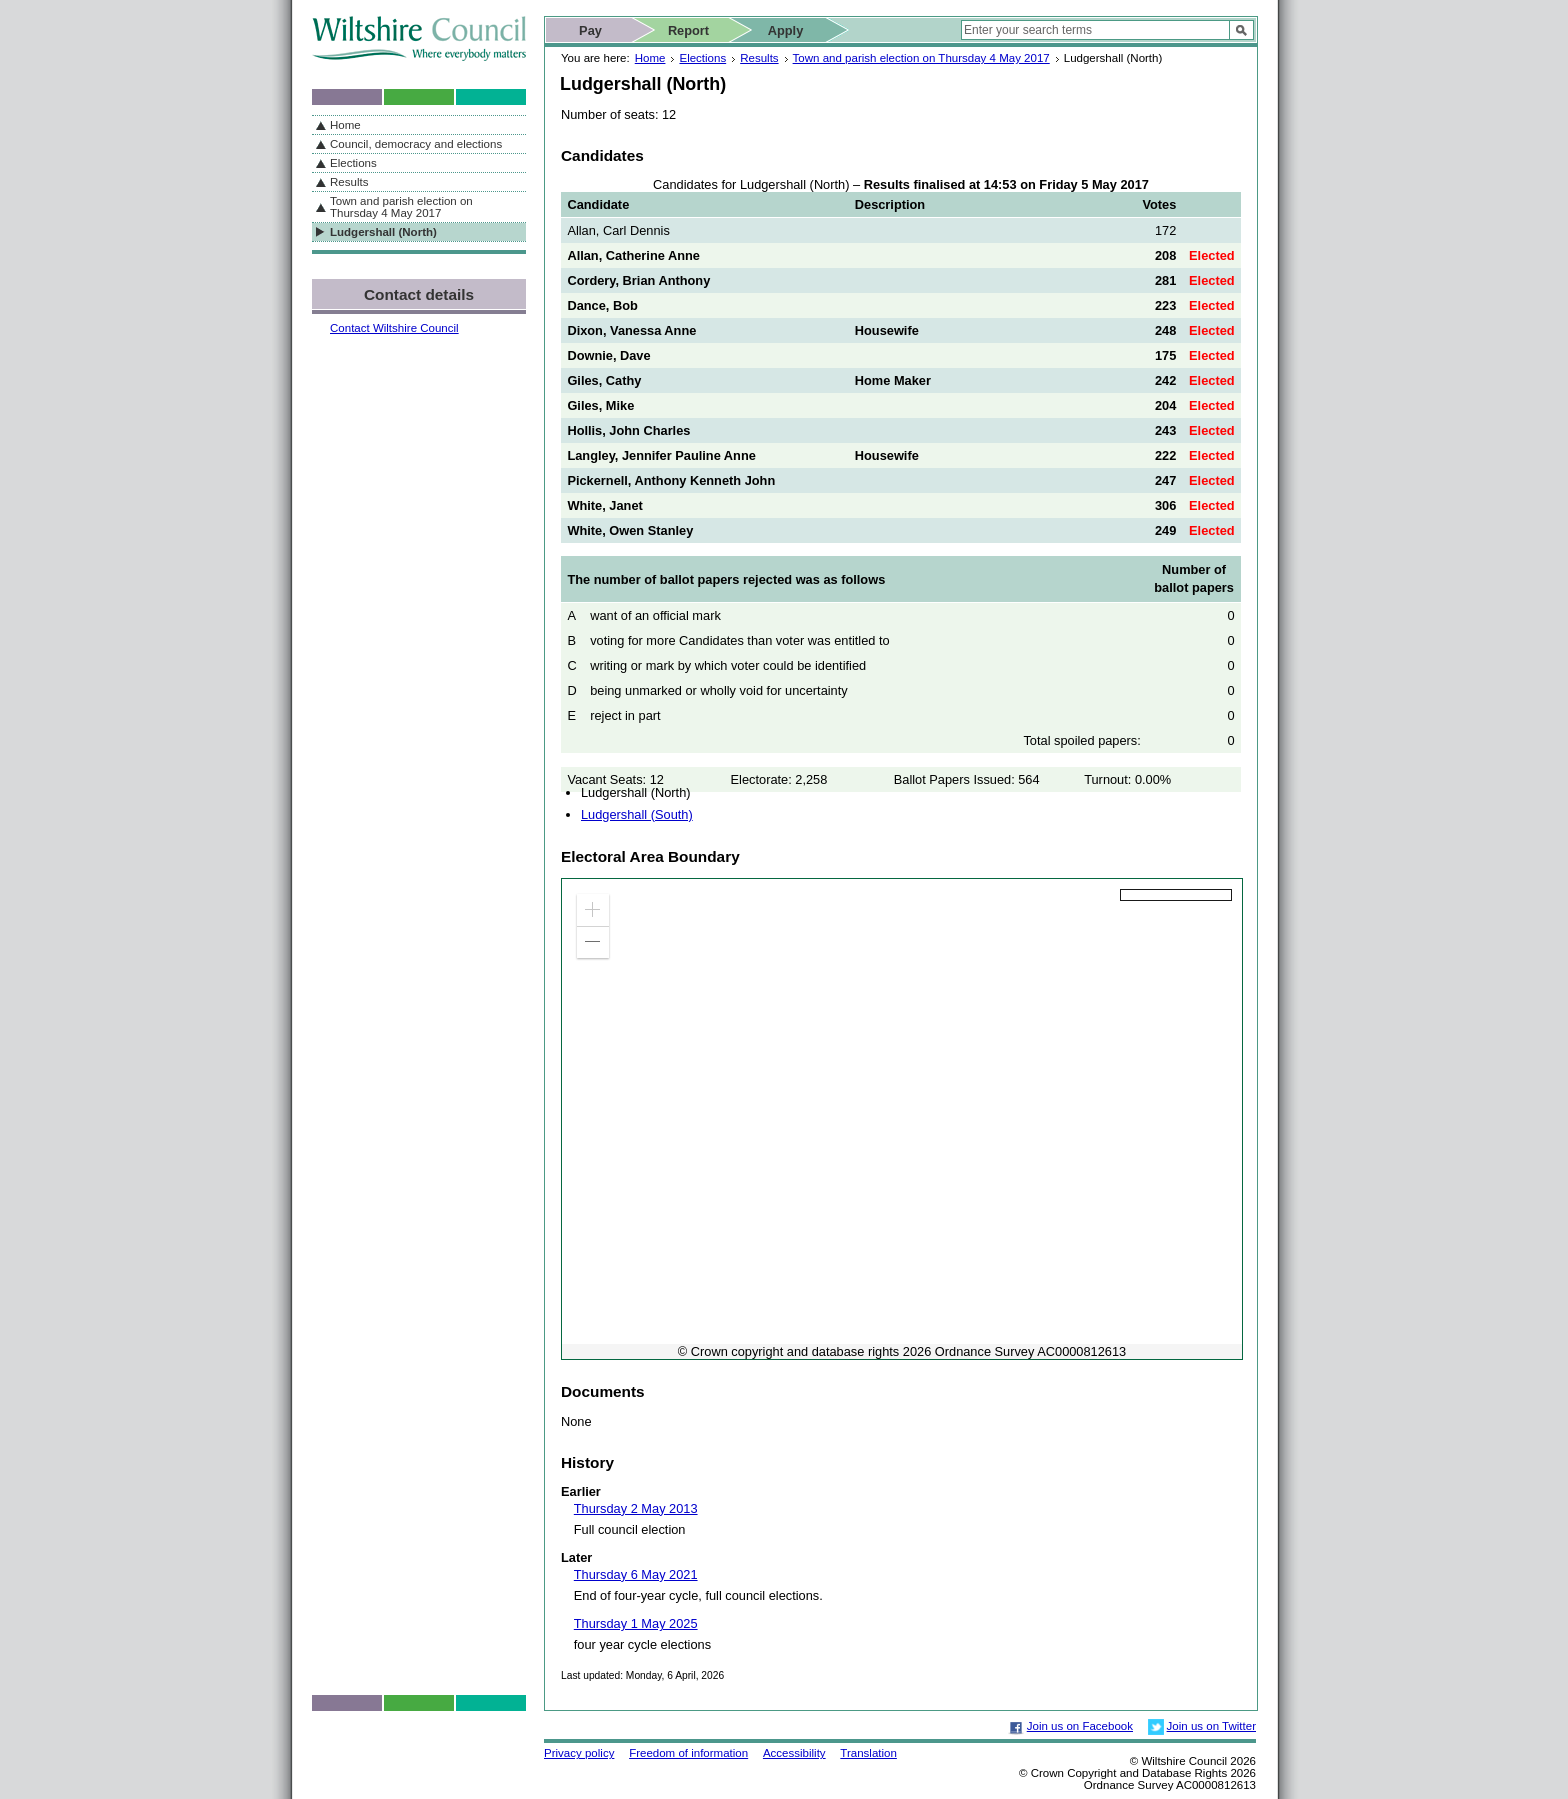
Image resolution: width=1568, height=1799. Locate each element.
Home (650, 58)
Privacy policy (579, 1753)
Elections (702, 58)
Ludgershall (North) (383, 232)
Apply (786, 30)
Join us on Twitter (1211, 1726)
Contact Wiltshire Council (394, 328)
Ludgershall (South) (637, 814)
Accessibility (794, 1753)
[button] (593, 910)
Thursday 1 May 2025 (636, 1623)
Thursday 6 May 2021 (636, 1574)
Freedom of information (688, 1753)
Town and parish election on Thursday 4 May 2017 (921, 58)
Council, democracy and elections (416, 144)
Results (759, 58)
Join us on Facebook (1080, 1726)
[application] (902, 1119)
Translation (868, 1753)
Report (688, 30)
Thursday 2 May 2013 (636, 1508)
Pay (590, 30)
